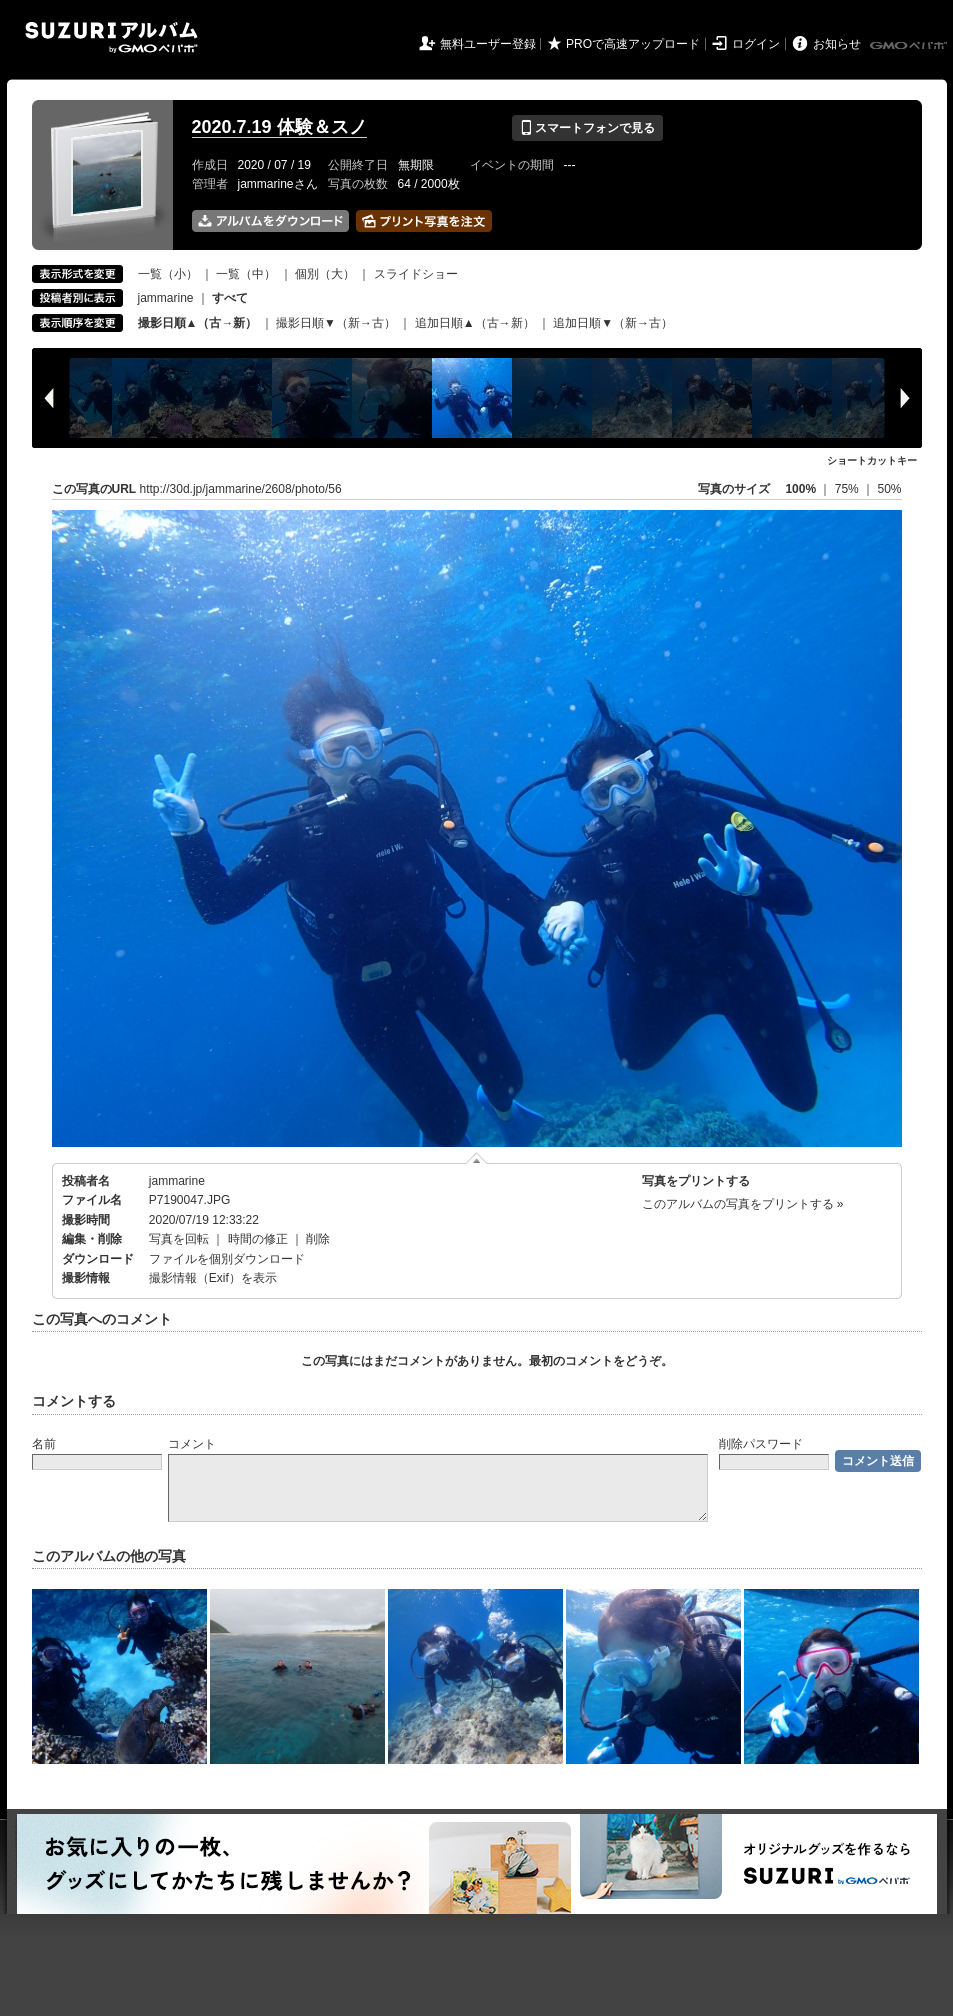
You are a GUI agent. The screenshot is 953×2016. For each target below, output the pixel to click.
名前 (44, 1444)
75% (848, 489)
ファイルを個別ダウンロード (227, 1259)
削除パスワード (761, 1444)
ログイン (756, 44)
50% (889, 489)
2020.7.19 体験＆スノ (279, 127)
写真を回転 (179, 1239)
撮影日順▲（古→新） (198, 323)
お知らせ (837, 44)
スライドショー (416, 274)
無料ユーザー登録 (488, 44)
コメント (192, 1444)
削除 (318, 1239)
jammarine (166, 298)
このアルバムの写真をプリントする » (743, 1204)
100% (800, 489)
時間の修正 (258, 1239)
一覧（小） (168, 274)
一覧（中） (246, 274)
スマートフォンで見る (587, 128)
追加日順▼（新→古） (613, 323)
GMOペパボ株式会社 (910, 46)
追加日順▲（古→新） (475, 323)
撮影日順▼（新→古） (336, 323)
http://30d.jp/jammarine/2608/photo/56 (241, 489)
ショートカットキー (872, 460)
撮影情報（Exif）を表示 (213, 1278)
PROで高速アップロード (633, 44)
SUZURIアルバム (111, 37)
